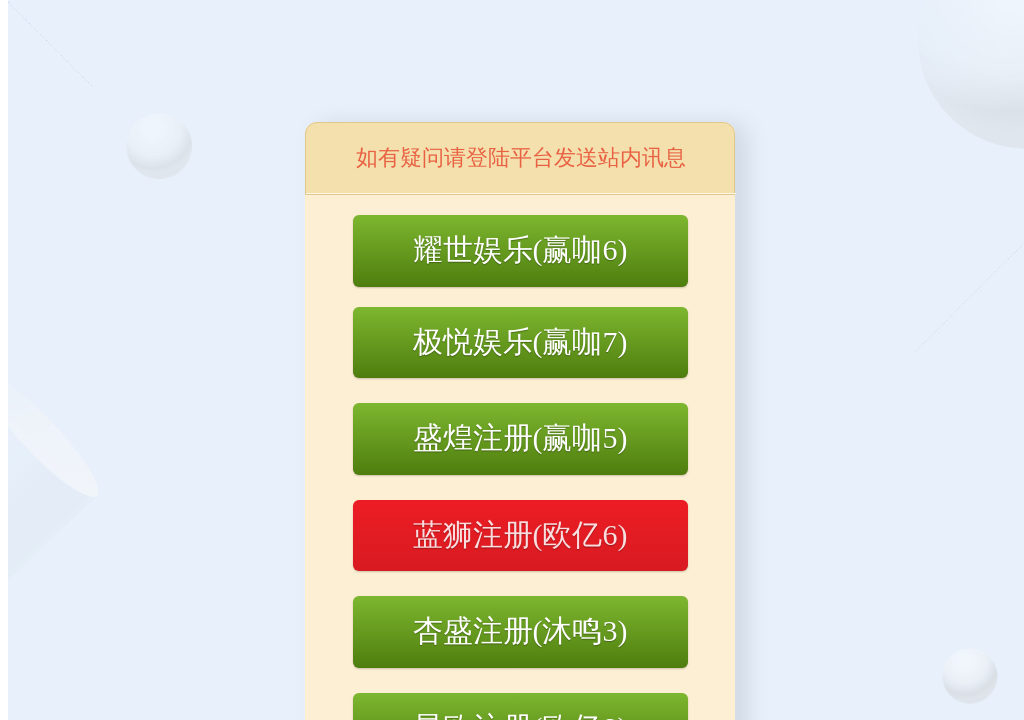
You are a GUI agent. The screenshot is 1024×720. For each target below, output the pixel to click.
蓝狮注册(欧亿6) (520, 534)
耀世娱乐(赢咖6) (520, 249)
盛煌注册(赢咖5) (520, 437)
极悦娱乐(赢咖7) (520, 341)
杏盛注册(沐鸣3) (520, 630)
